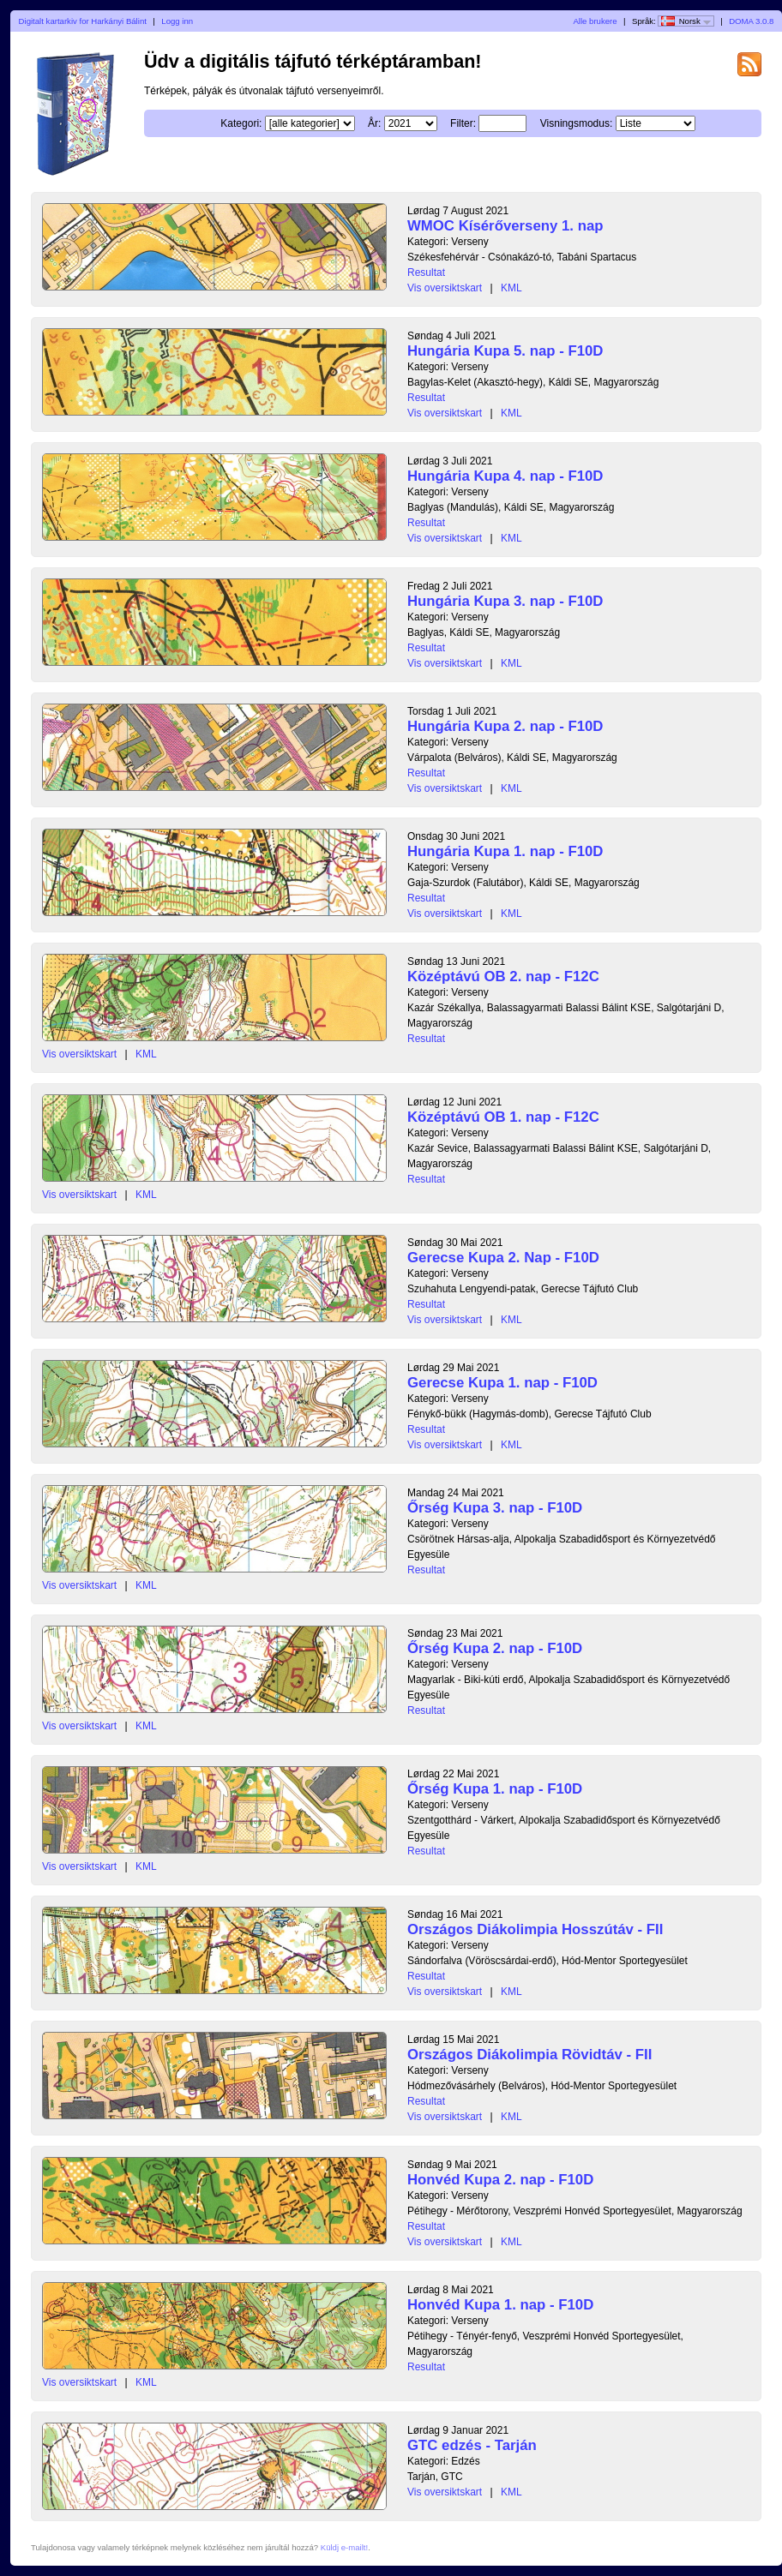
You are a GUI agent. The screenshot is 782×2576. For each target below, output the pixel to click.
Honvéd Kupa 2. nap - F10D (500, 2180)
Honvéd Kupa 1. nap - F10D (500, 2305)
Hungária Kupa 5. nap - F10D (505, 351)
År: (374, 123)
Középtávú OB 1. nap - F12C (503, 1117)
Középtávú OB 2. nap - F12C (503, 976)
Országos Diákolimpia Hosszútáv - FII (535, 1929)
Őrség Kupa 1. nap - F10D (494, 1789)
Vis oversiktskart (444, 288)
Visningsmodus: (576, 123)
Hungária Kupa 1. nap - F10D (505, 851)
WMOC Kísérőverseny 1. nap (505, 226)
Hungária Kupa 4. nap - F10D (505, 476)
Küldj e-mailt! (344, 2547)
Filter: (463, 123)
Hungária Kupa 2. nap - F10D (505, 726)
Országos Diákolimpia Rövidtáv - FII (529, 2054)
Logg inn (177, 21)
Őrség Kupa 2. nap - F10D (494, 1648)
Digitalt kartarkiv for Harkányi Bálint (83, 21)
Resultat (426, 273)
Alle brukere (595, 21)
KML (511, 288)
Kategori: (241, 123)
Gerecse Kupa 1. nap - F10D (502, 1383)
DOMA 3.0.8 (751, 21)
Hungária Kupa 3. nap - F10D (505, 601)
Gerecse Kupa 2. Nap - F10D (503, 1257)
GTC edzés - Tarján (472, 2445)
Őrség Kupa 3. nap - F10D (494, 1508)
